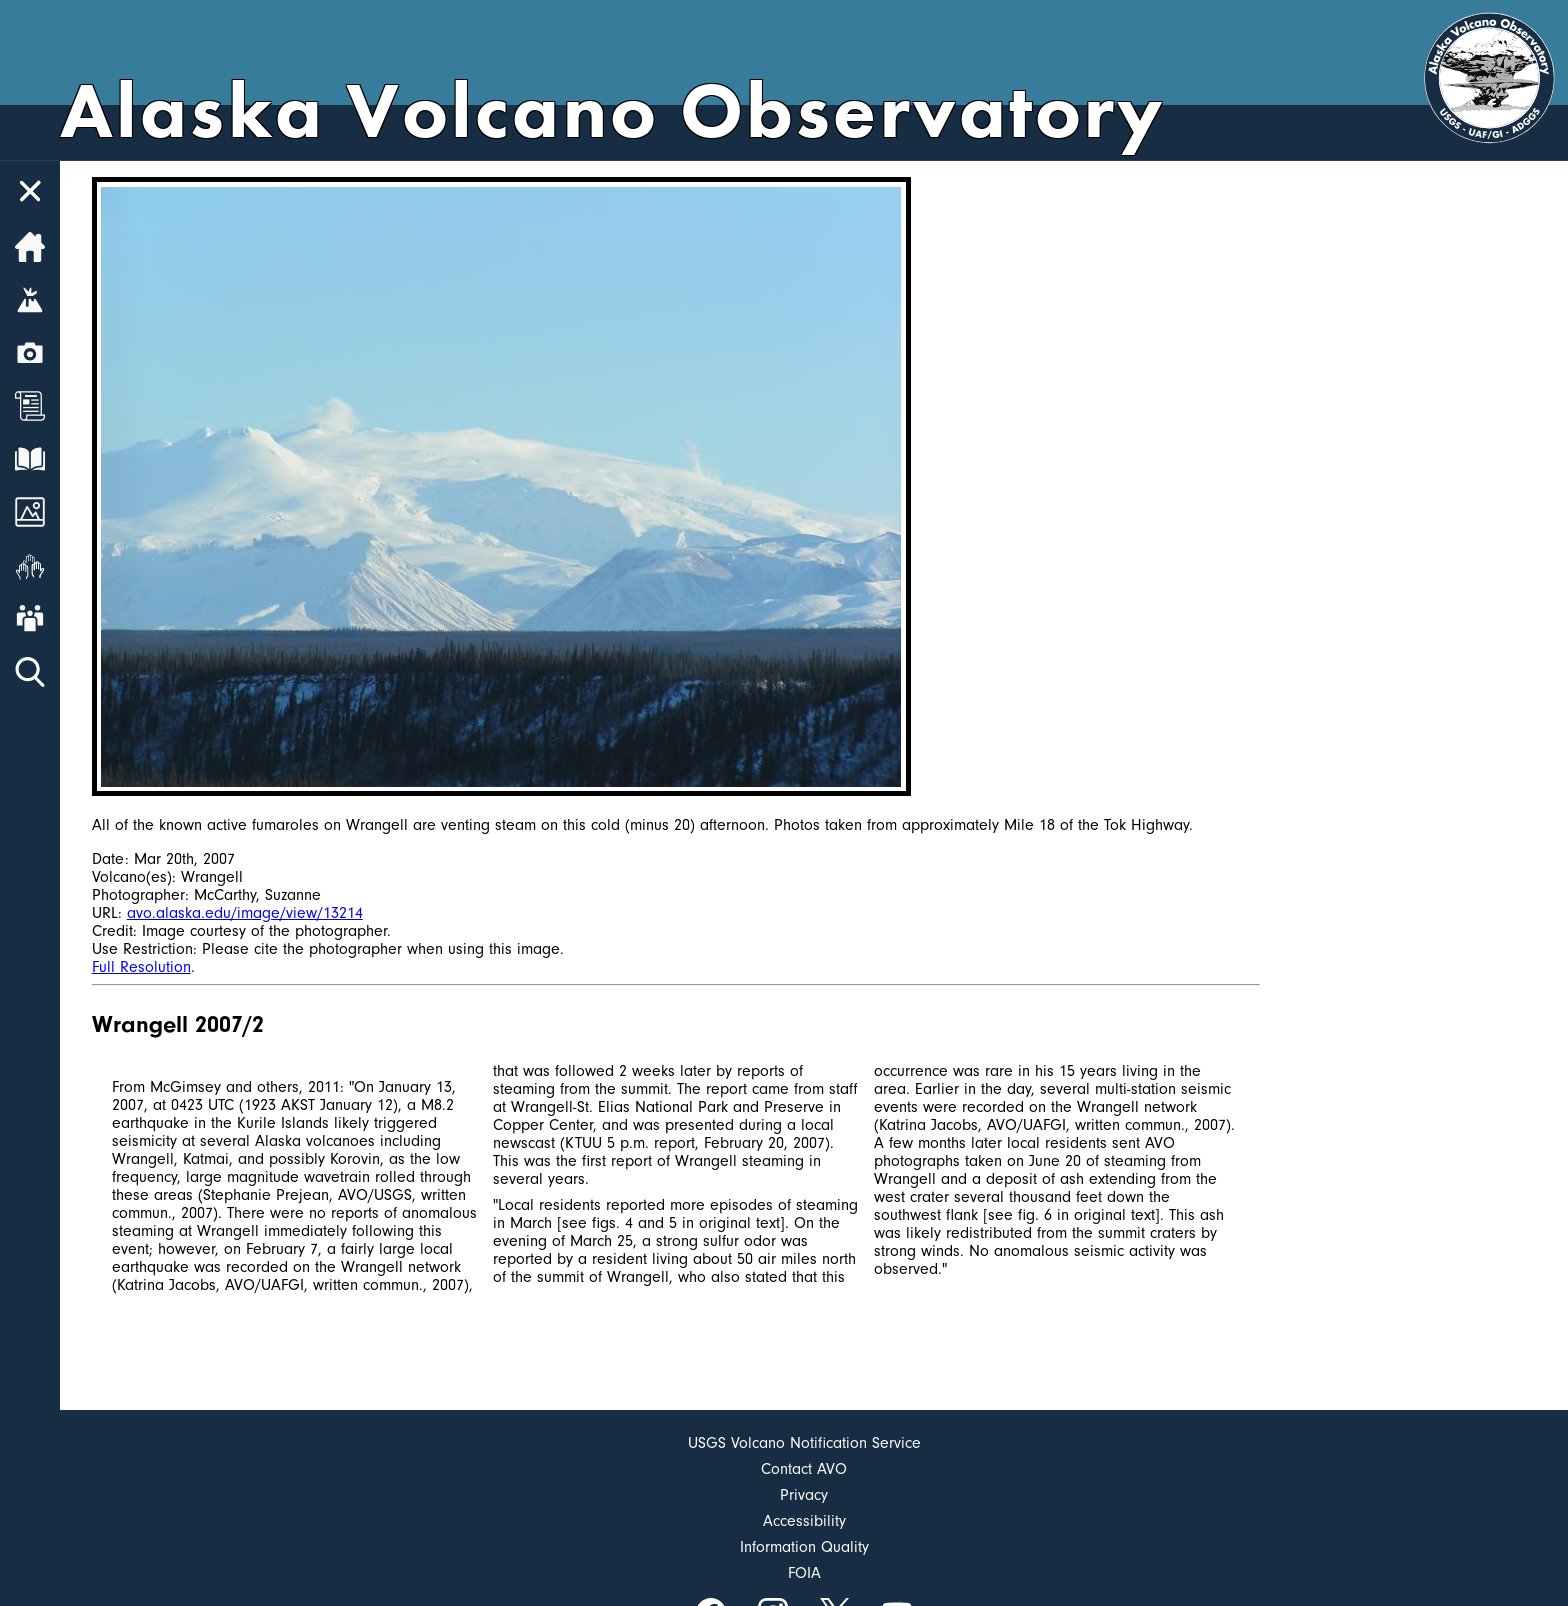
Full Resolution (141, 967)
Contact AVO (804, 1469)
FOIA (804, 1573)
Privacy (804, 1495)
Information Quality (804, 1547)
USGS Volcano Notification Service (804, 1443)
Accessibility (804, 1521)
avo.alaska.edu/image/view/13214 (245, 913)
